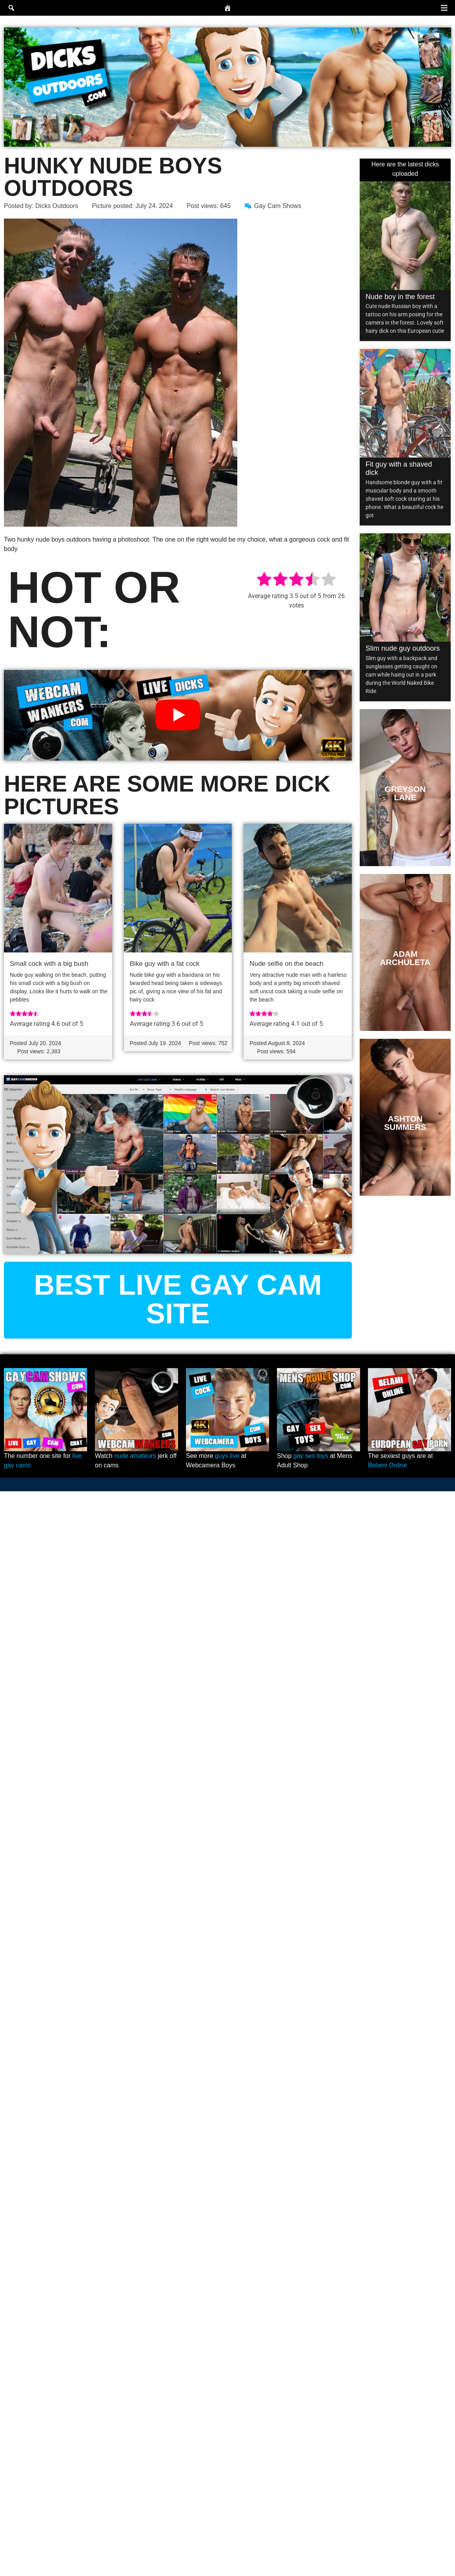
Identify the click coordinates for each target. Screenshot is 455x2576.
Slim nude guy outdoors (403, 648)
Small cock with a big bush (49, 963)
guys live (227, 1455)
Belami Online (387, 1465)
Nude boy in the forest (400, 297)
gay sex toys (310, 1455)
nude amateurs (135, 1455)
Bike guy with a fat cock (165, 963)
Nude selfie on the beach (286, 963)
